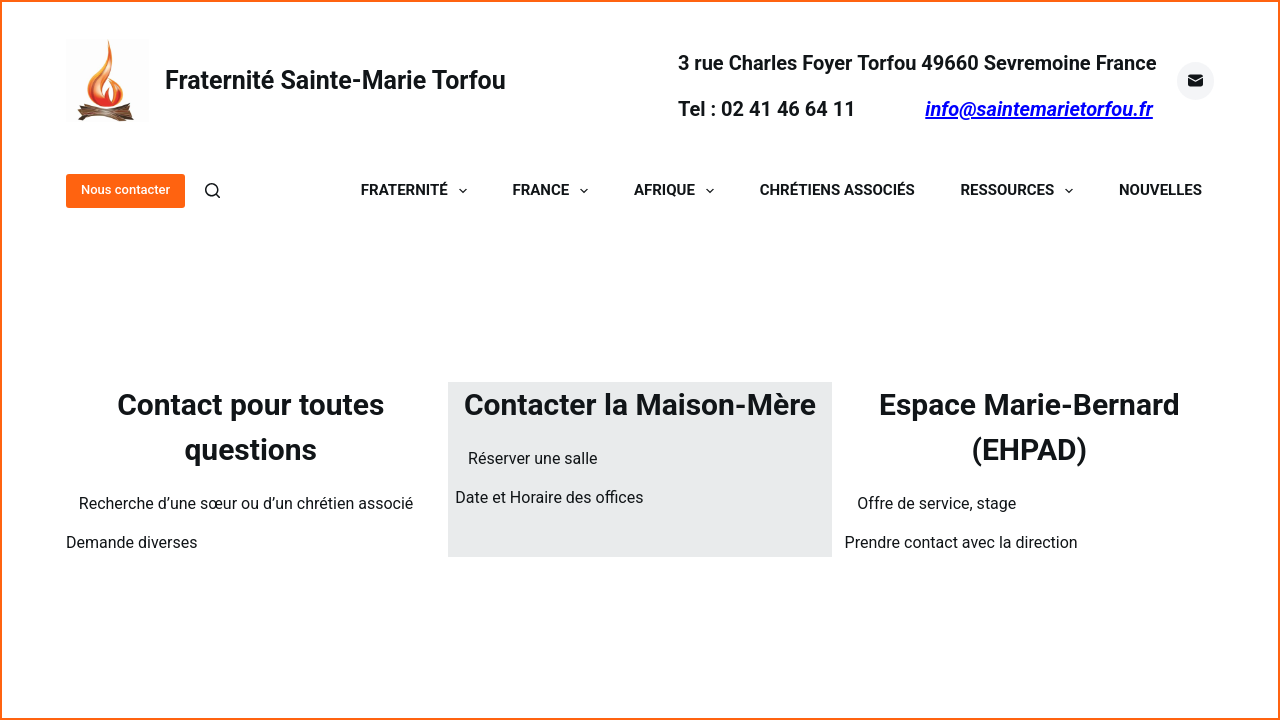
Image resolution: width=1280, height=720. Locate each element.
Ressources (1020, 190)
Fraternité (418, 190)
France (554, 190)
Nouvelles (1160, 190)
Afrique (678, 190)
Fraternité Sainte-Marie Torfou (335, 80)
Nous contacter (125, 189)
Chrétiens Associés (837, 190)
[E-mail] (1196, 81)
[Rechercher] (212, 190)
